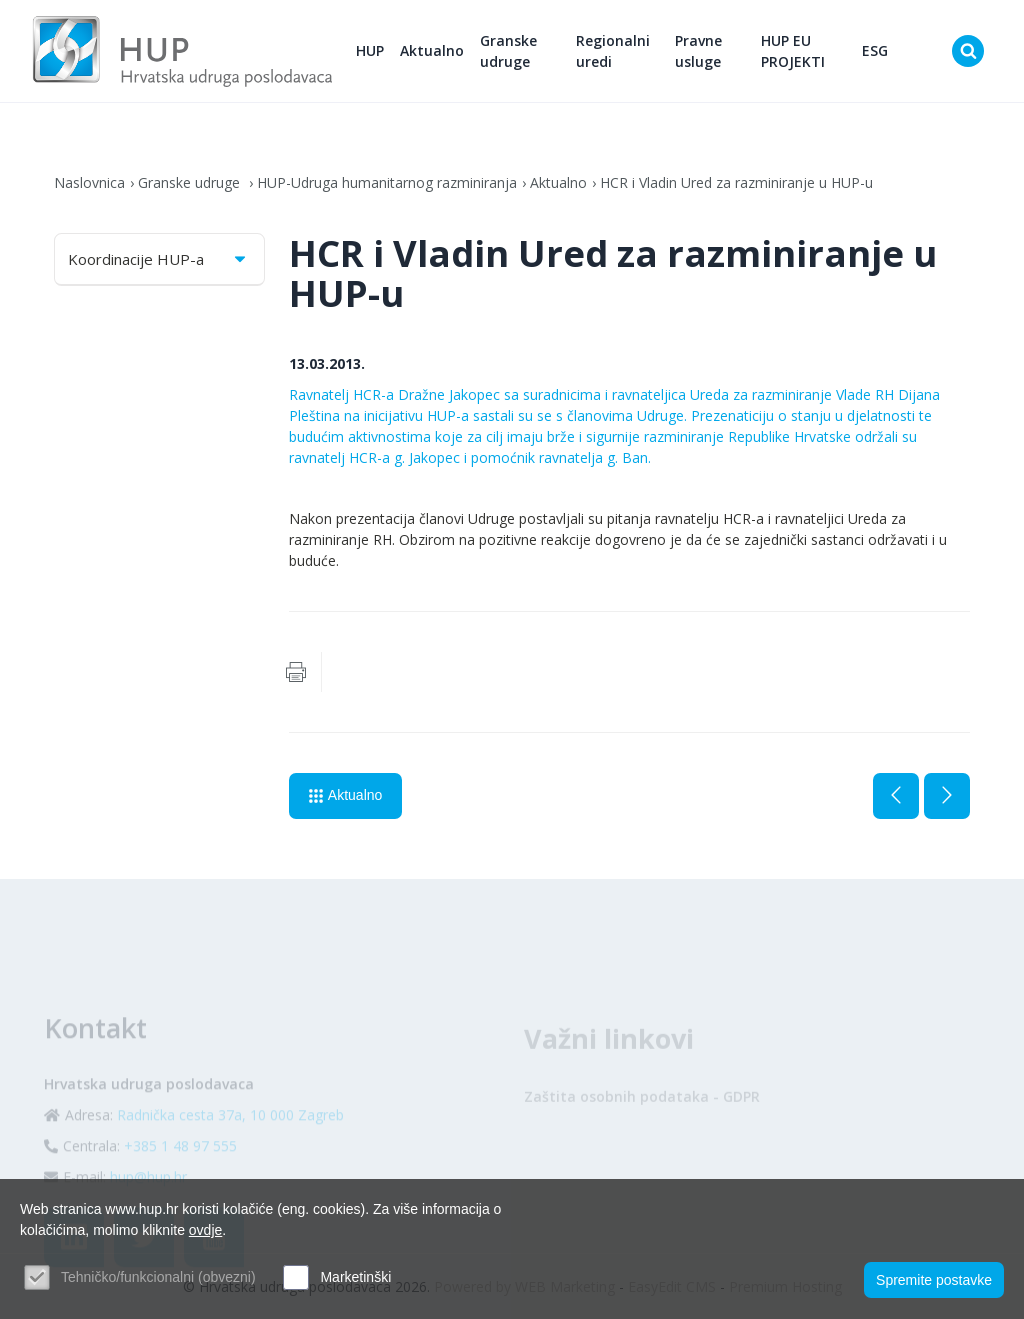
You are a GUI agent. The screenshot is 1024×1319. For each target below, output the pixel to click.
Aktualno (432, 50)
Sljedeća (947, 796)
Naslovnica (89, 182)
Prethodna (896, 796)
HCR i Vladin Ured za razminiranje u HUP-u (736, 182)
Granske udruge (508, 51)
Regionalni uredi (613, 51)
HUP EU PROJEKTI (793, 51)
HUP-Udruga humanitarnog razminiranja (387, 182)
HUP (370, 50)
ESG (875, 50)
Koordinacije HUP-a (158, 259)
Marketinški (355, 1277)
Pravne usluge (698, 51)
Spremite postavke (934, 1280)
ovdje (205, 1230)
